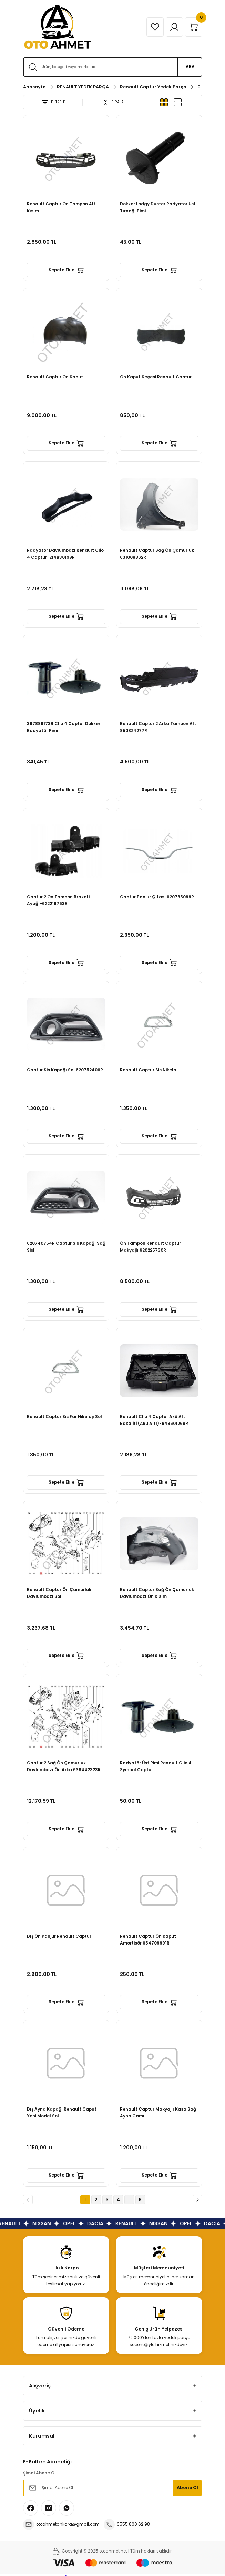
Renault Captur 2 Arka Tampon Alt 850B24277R (158, 727)
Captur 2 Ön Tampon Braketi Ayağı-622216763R (58, 900)
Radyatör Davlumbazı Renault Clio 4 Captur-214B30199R (65, 554)
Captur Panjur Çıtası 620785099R (157, 897)
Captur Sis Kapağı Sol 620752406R (65, 1070)
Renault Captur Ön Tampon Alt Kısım (61, 207)
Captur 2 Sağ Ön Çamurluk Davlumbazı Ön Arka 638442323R (64, 1766)
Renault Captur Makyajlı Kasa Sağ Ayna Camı (158, 2112)
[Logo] (57, 27)
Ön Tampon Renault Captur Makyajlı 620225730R (150, 1247)
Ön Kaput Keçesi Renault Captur (156, 377)
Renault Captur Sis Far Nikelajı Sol (64, 1416)
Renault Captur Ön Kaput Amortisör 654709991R (148, 1939)
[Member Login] (174, 27)
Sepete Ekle (66, 270)
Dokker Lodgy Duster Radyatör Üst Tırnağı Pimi (158, 207)
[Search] (112, 67)
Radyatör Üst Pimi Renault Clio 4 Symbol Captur (156, 1766)
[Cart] (193, 27)
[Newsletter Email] (112, 2488)
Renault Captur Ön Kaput (55, 377)
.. (129, 2199)
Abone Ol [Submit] (187, 2487)
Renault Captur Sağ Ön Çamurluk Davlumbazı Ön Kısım (157, 1593)
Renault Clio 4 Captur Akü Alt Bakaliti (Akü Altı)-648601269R (154, 1420)
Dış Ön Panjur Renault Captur (59, 1936)
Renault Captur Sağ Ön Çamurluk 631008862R (157, 554)
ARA (190, 66)
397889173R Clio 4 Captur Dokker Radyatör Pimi (63, 727)
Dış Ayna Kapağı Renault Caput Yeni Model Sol (61, 2112)
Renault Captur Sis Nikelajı (149, 1070)
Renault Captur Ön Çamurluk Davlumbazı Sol (59, 1593)
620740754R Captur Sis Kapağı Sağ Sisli (66, 1247)
